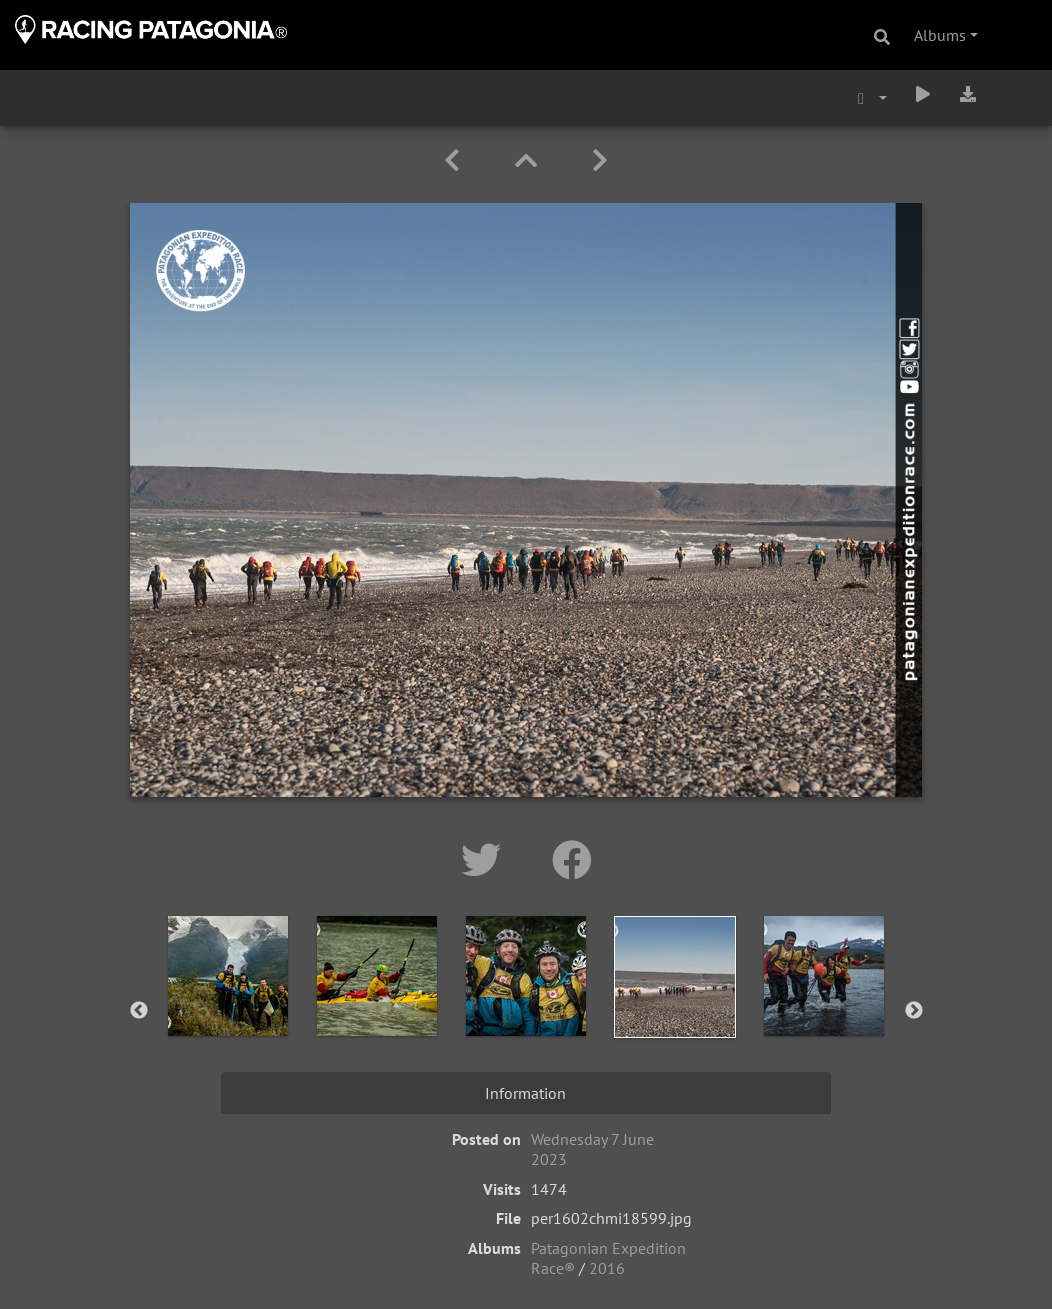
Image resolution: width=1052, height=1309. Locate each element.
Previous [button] (139, 1011)
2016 (607, 1268)
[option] (228, 1007)
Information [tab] (525, 1093)
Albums (940, 35)
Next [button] (914, 1011)
